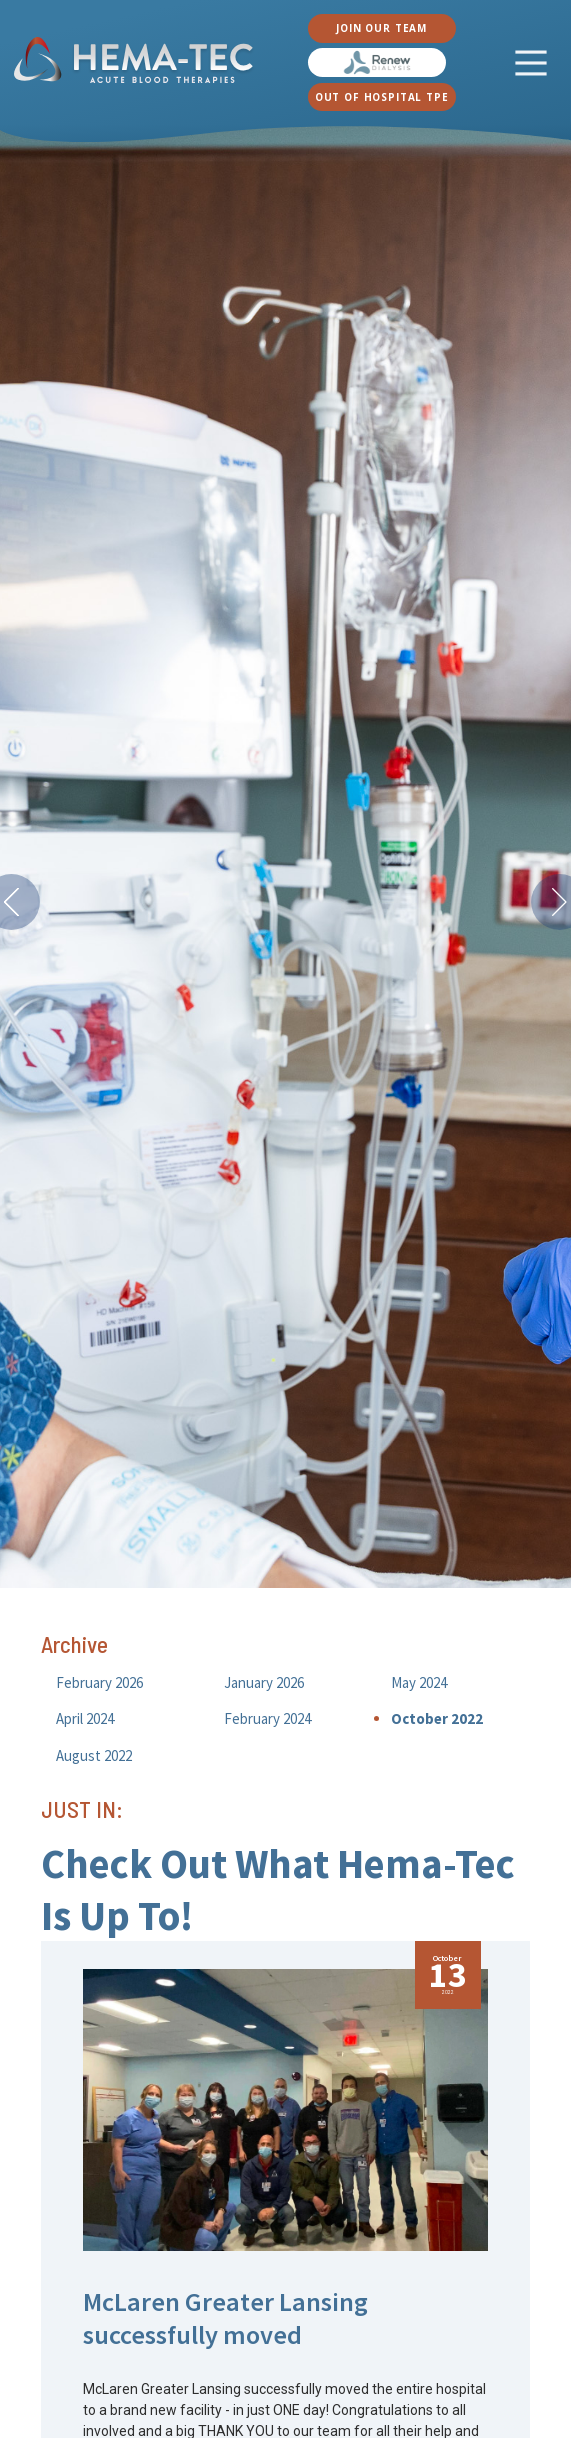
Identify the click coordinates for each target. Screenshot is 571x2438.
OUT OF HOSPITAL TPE (382, 97)
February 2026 (99, 1682)
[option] (285, 856)
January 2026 (264, 1682)
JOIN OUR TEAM (381, 28)
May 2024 (419, 1682)
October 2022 (437, 1718)
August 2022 (94, 1755)
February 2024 (267, 1718)
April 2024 (85, 1718)
